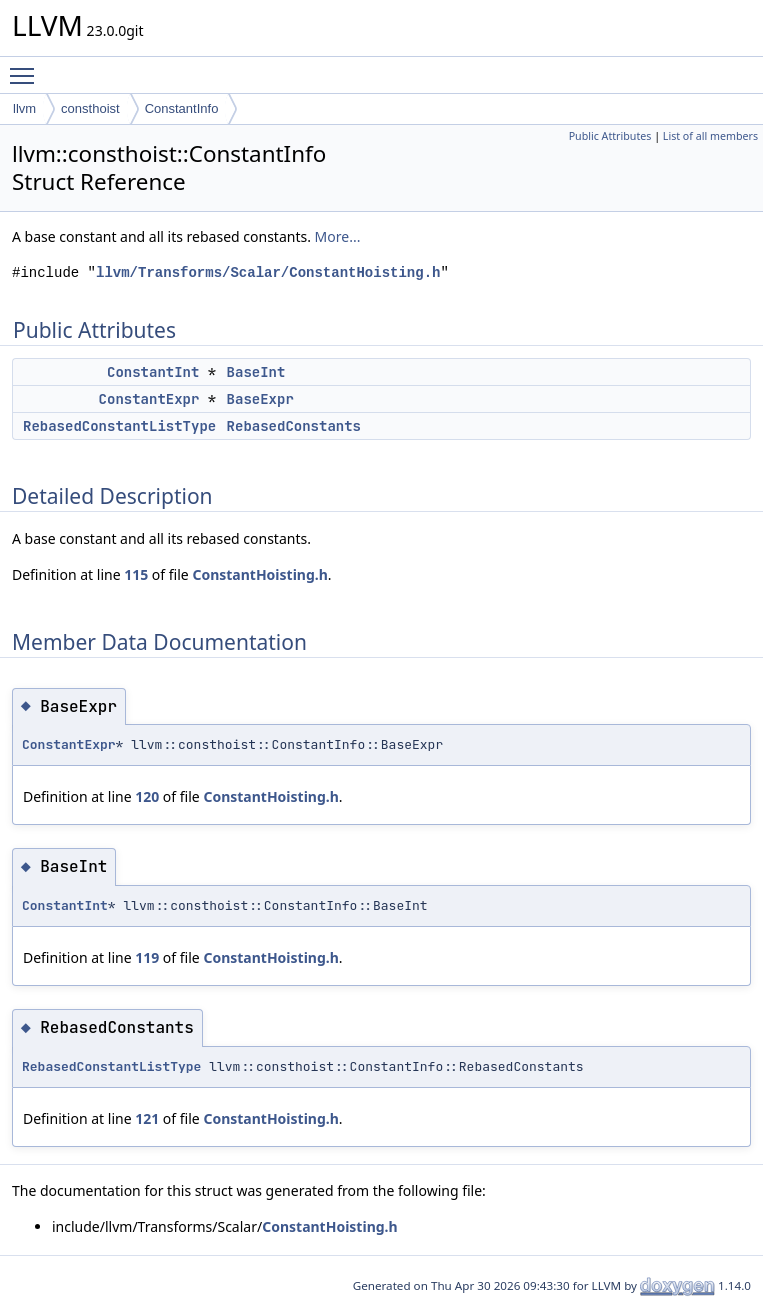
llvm (24, 108)
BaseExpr (260, 399)
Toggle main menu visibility (27, 67)
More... (338, 236)
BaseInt (256, 372)
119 (147, 957)
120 (147, 796)
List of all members (710, 136)
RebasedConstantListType (119, 426)
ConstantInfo (182, 108)
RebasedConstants (294, 426)
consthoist (90, 108)
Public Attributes (610, 136)
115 (136, 574)
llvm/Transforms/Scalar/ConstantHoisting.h (268, 272)
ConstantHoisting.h (259, 574)
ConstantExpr (149, 399)
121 (147, 1118)
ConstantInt (153, 372)
